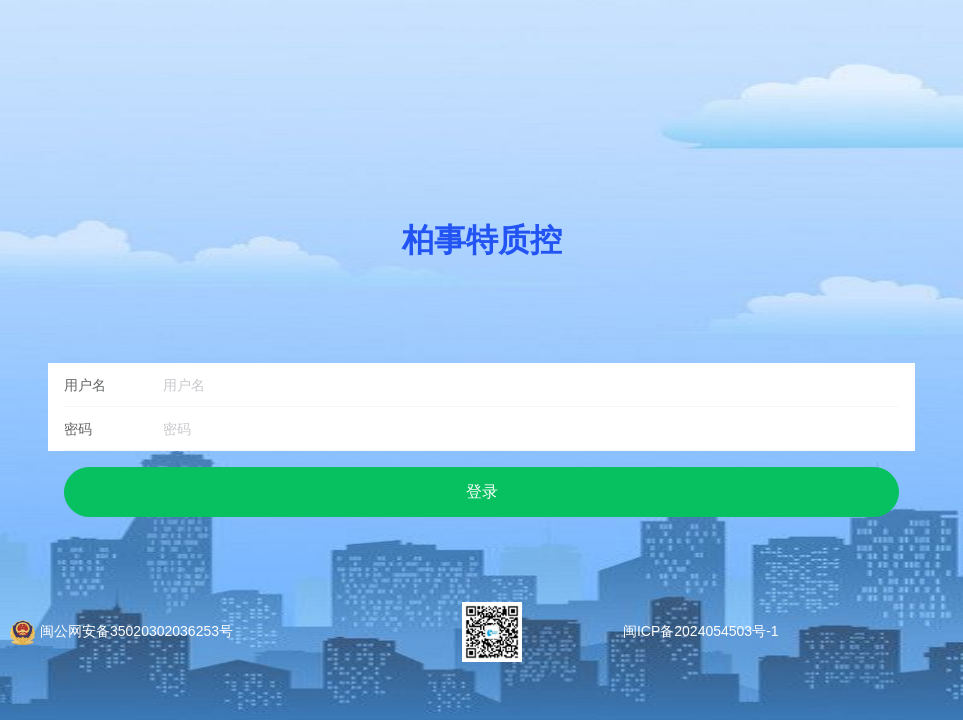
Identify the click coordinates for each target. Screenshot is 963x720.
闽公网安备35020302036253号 (136, 631)
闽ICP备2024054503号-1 (701, 631)
